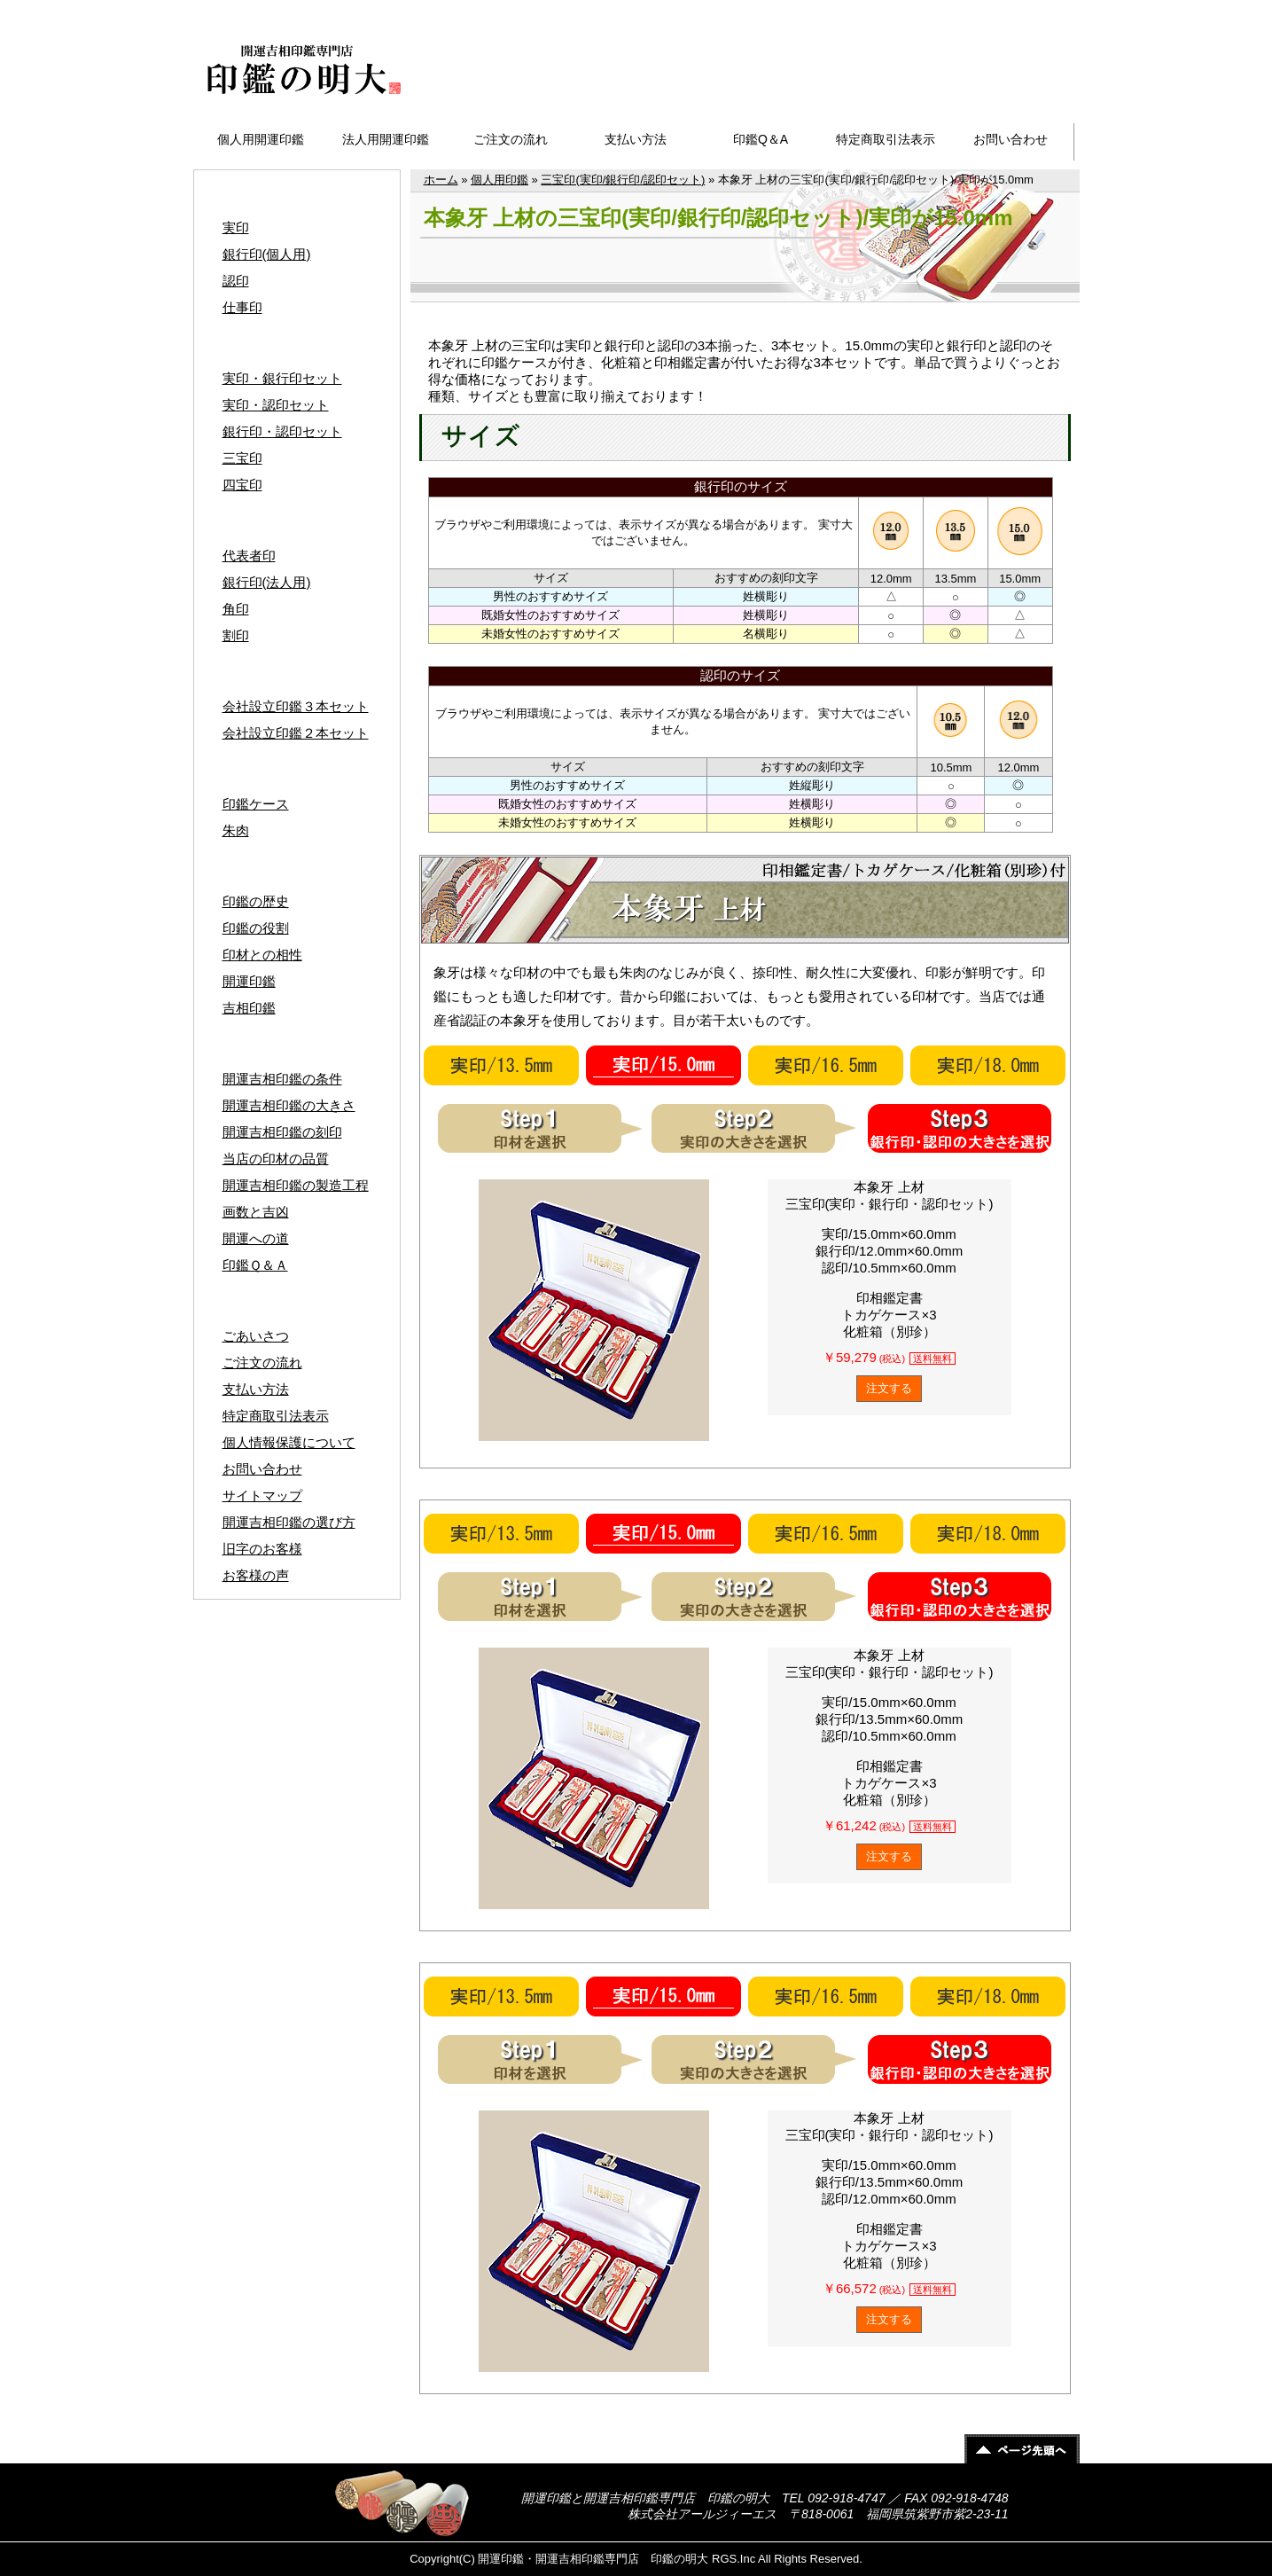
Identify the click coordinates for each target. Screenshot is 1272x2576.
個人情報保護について (288, 1442)
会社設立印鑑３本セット (295, 706)
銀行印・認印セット (282, 431)
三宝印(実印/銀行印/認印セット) (623, 179)
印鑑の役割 (255, 928)
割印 (235, 635)
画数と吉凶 (255, 1211)
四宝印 (242, 484)
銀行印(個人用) (266, 254)
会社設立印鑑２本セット (295, 732)
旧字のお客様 (262, 1548)
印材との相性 (262, 954)
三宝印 (242, 458)
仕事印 (242, 307)
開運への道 (255, 1238)
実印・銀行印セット (282, 378)
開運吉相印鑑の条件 (282, 1078)
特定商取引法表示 (885, 139)
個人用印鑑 (499, 179)
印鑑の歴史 (255, 901)
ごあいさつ (255, 1335)
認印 (235, 280)
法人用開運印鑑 (385, 139)
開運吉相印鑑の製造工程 (295, 1185)
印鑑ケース (255, 803)
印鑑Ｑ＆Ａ (255, 1264)
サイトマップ (1025, 10)
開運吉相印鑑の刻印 (282, 1131)
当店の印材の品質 (275, 1158)
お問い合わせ (1010, 139)
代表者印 (249, 555)
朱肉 (235, 830)
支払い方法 (636, 139)
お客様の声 (255, 1575)
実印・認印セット (275, 404)
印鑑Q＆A (760, 139)
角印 (235, 608)
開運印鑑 (249, 981)
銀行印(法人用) (266, 582)
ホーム (441, 179)
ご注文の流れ (510, 139)
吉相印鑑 (249, 1007)
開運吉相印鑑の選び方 (288, 1522)
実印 (235, 227)
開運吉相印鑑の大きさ (288, 1105)
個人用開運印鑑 (260, 139)
